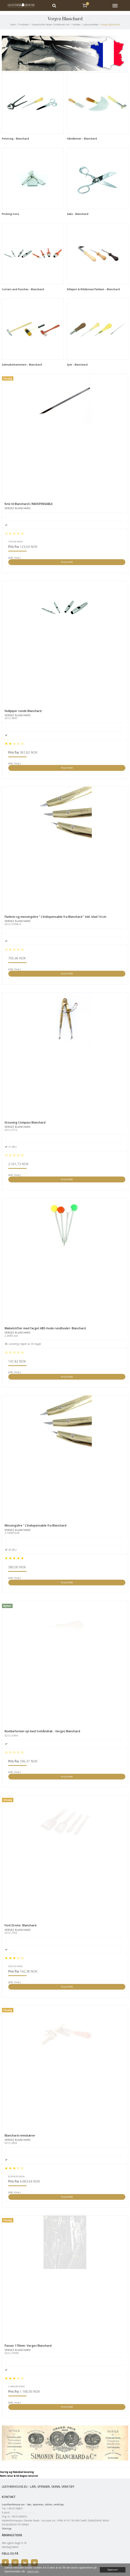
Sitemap (7, 2528)
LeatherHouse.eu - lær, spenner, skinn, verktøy (38, 2487)
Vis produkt (67, 562)
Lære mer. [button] (33, 2571)
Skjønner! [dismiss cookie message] (112, 2569)
